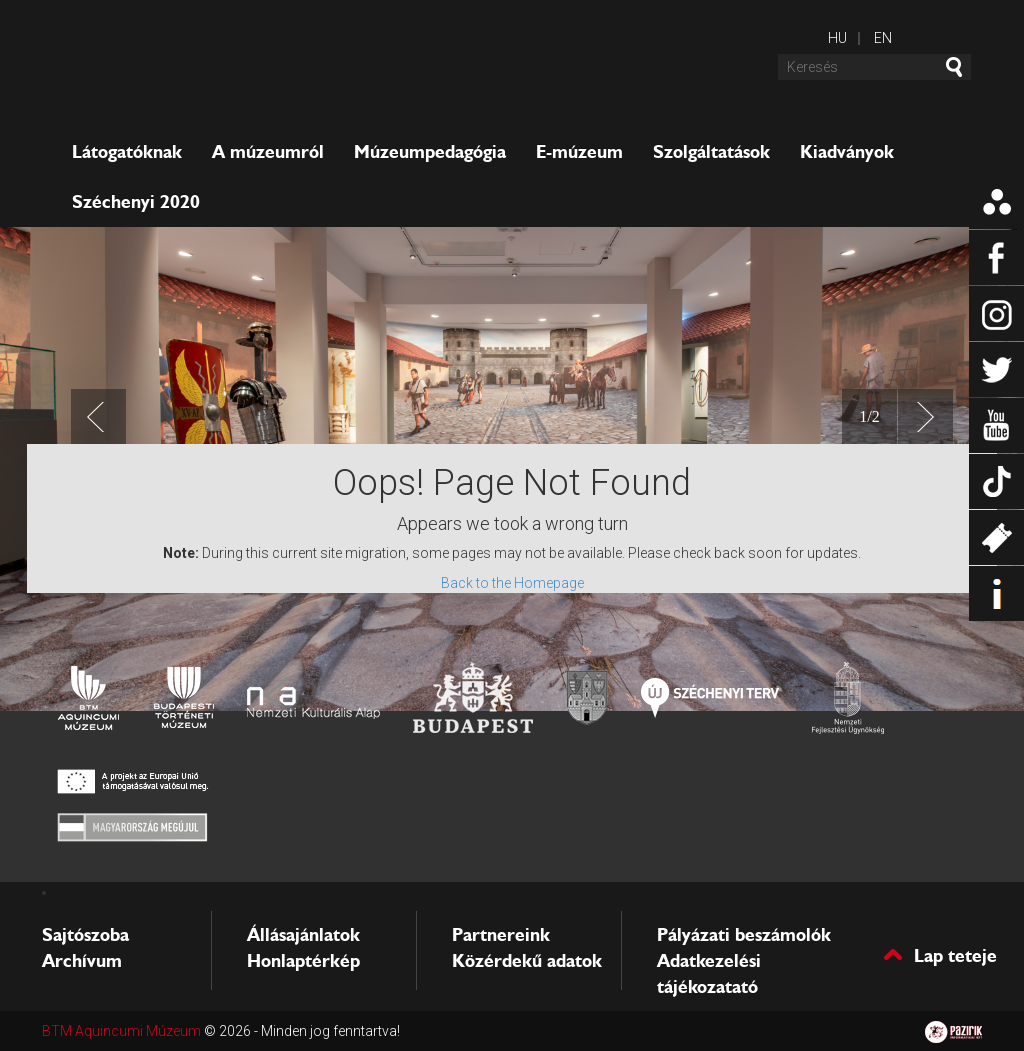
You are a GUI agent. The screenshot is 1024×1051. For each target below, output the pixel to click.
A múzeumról (268, 152)
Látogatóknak (127, 152)
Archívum (82, 961)
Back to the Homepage (512, 583)
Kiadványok (847, 152)
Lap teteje (955, 954)
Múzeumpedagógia (430, 152)
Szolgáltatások (711, 152)
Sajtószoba (85, 935)
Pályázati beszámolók (744, 935)
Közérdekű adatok (527, 961)
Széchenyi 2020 (136, 202)
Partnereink (501, 935)
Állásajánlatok (303, 935)
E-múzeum (579, 152)
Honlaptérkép (303, 961)
